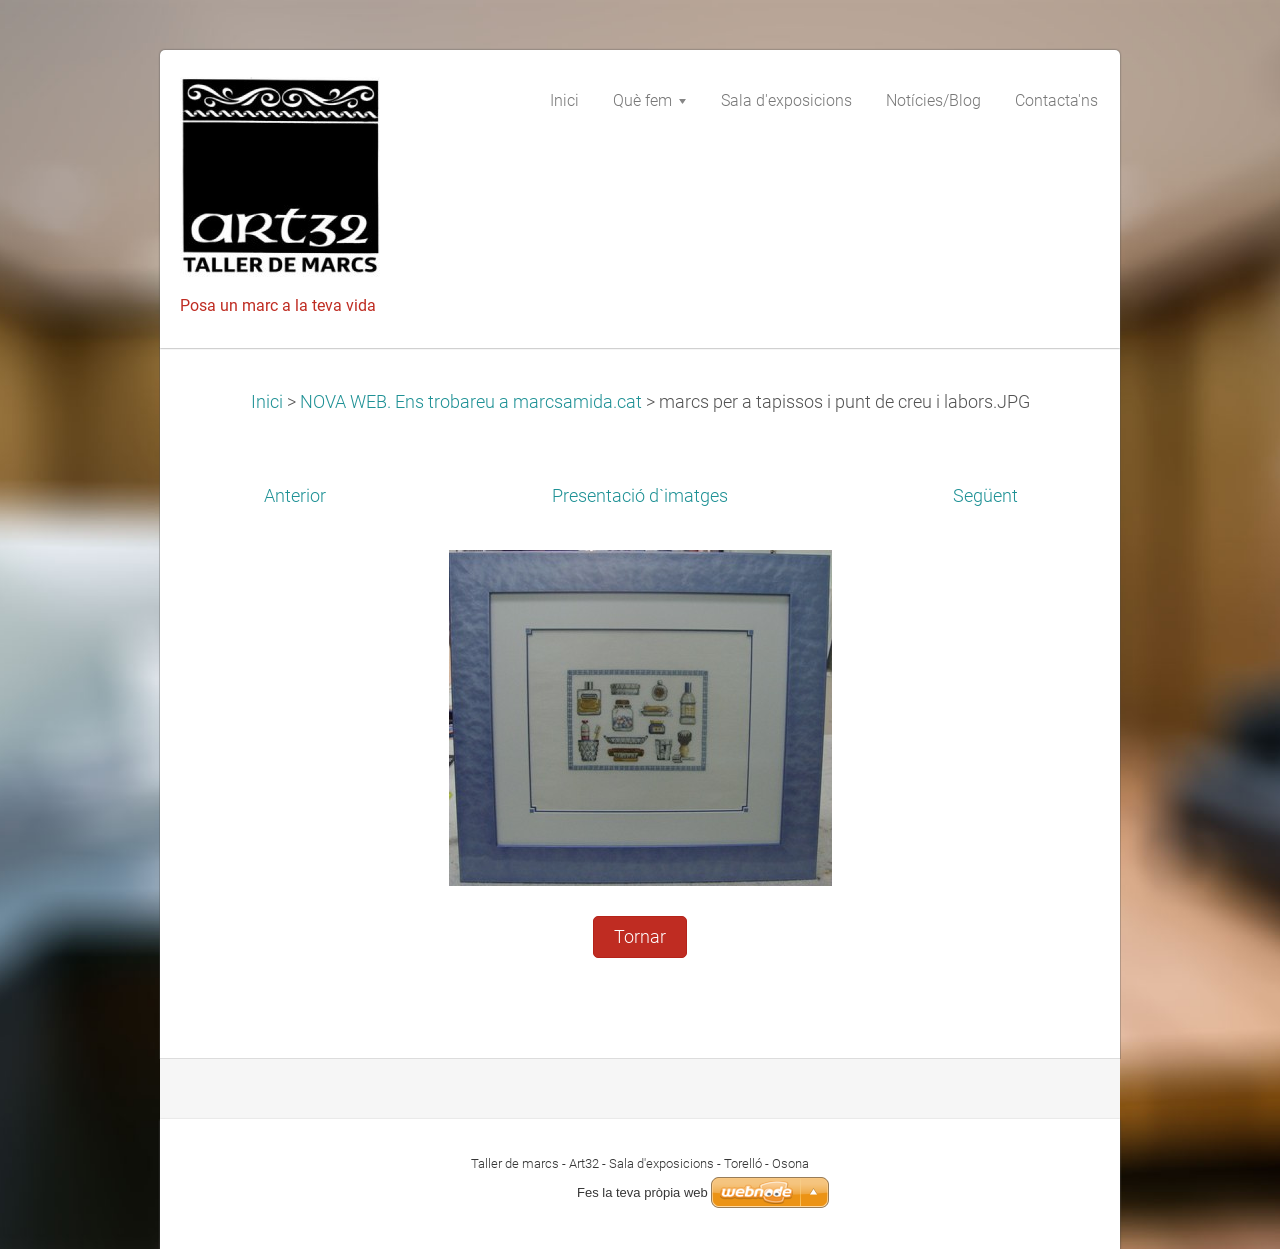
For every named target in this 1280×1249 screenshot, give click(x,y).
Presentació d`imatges (640, 496)
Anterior (295, 496)
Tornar (640, 937)
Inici (267, 402)
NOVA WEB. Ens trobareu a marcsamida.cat (471, 402)
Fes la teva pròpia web (642, 1192)
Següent (985, 496)
